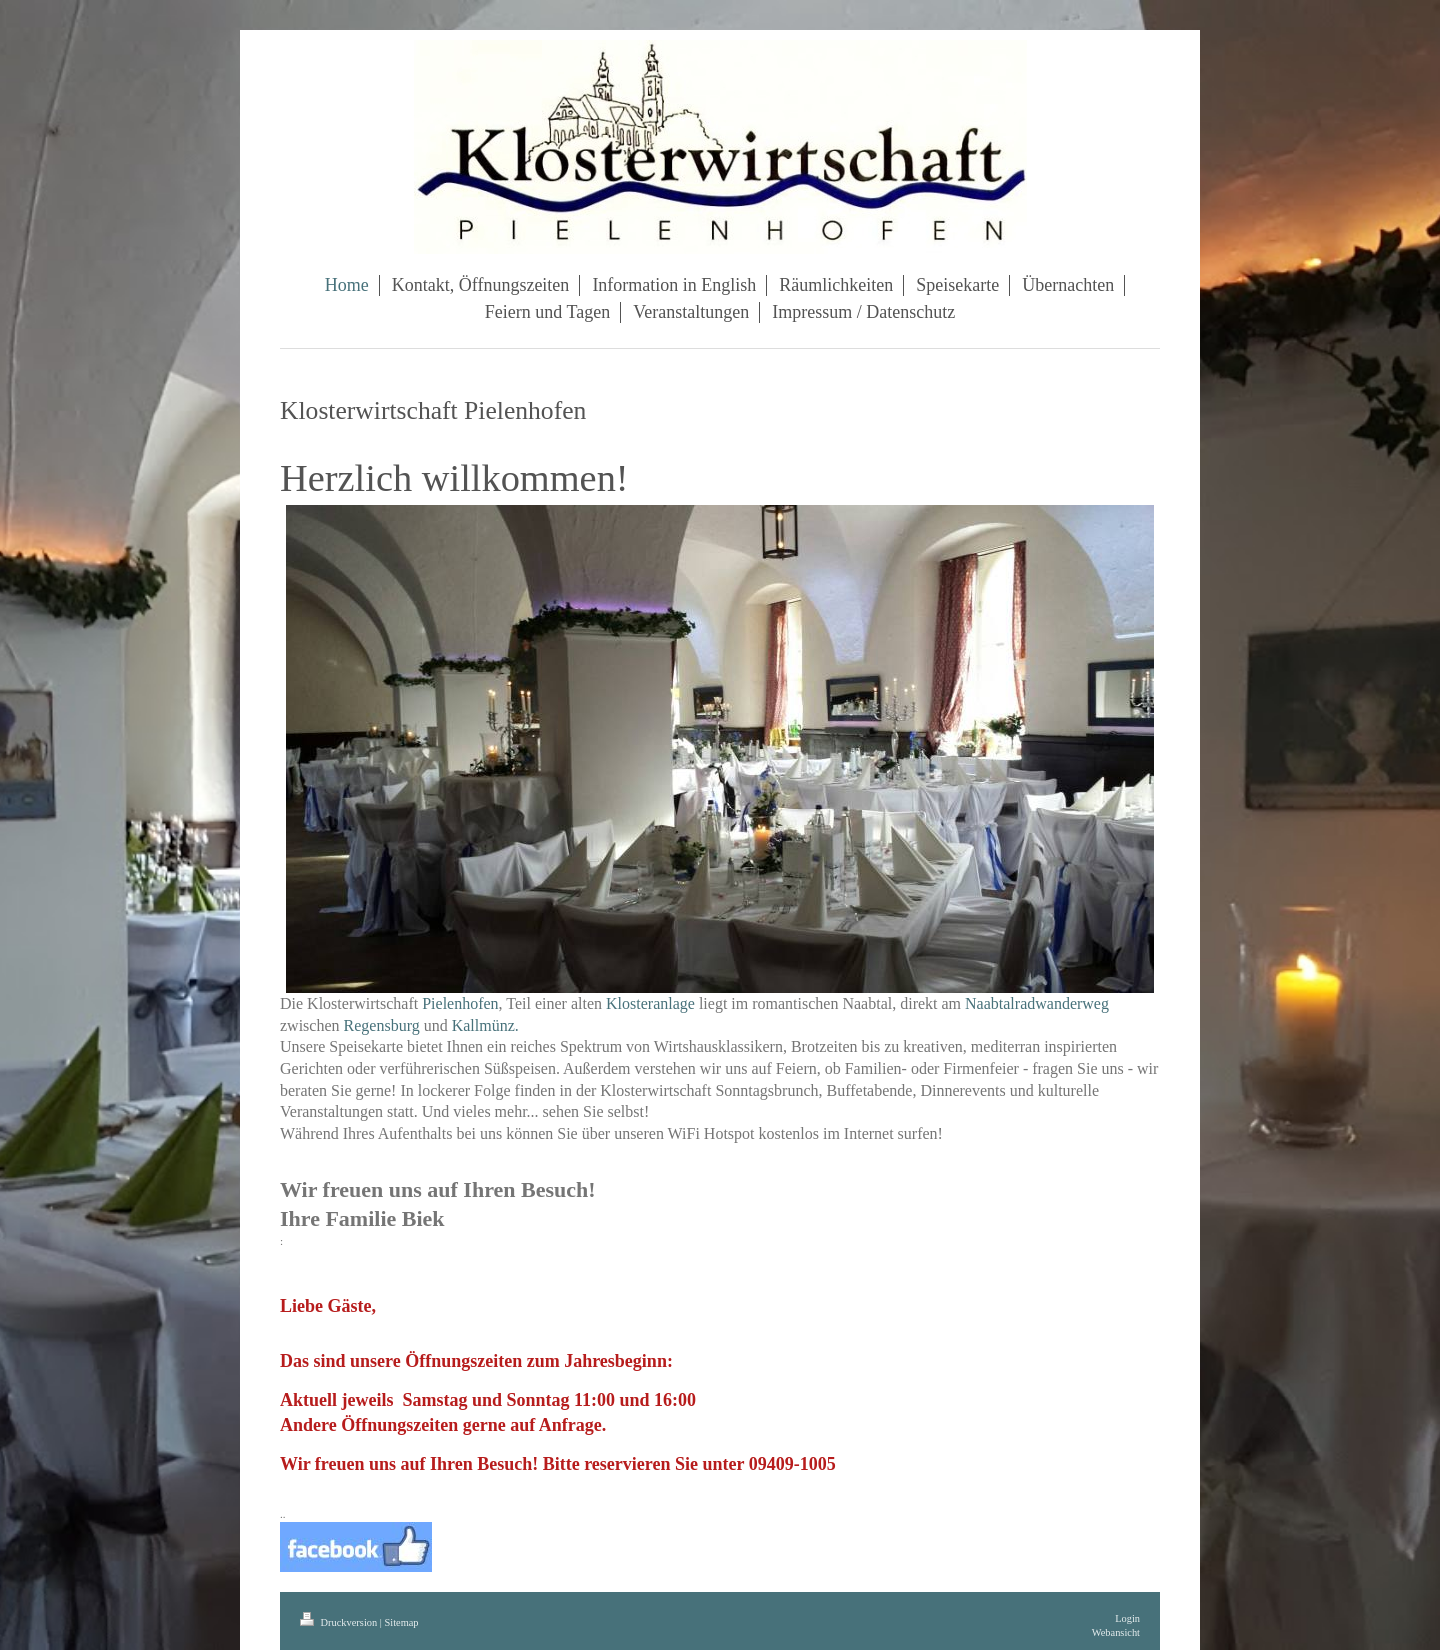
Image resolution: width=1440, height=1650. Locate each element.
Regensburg (382, 1025)
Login (1127, 1618)
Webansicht (1116, 1632)
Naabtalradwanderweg (1037, 1003)
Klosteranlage (650, 1003)
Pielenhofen (460, 1003)
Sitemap (401, 1622)
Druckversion (340, 1622)
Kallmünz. (485, 1025)
